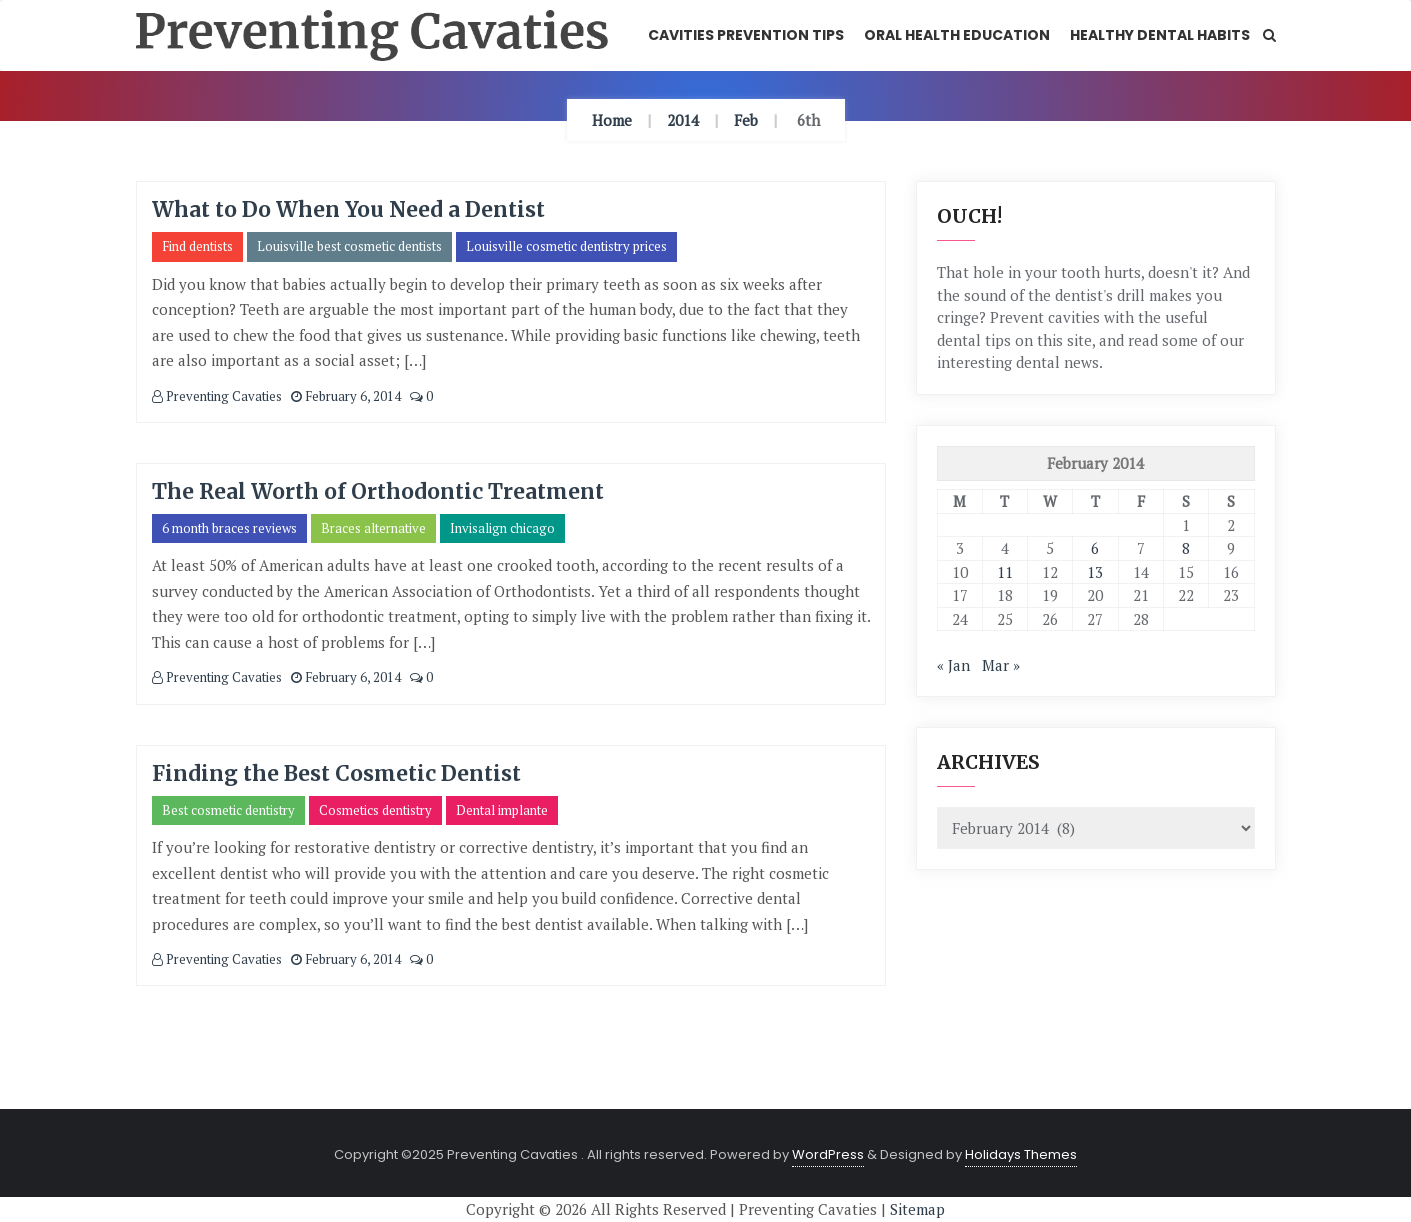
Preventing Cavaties (217, 396)
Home (612, 120)
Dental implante (502, 810)
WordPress (828, 1154)
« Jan (953, 665)
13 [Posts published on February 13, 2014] (1095, 572)
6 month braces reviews (229, 528)
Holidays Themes (1021, 1154)
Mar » (1001, 665)
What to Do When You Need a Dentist (348, 209)
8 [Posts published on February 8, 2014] (1186, 548)
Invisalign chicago (502, 528)
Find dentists (197, 246)
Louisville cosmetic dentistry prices (566, 246)
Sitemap (917, 1209)
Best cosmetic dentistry (228, 810)
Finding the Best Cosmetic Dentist (336, 773)
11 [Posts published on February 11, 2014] (1005, 572)
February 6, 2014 (346, 396)
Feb (746, 120)
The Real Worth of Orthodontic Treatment (378, 491)
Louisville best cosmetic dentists (349, 246)
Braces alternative (373, 528)
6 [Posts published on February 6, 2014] (1095, 548)
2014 (683, 120)
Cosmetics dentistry (375, 810)
